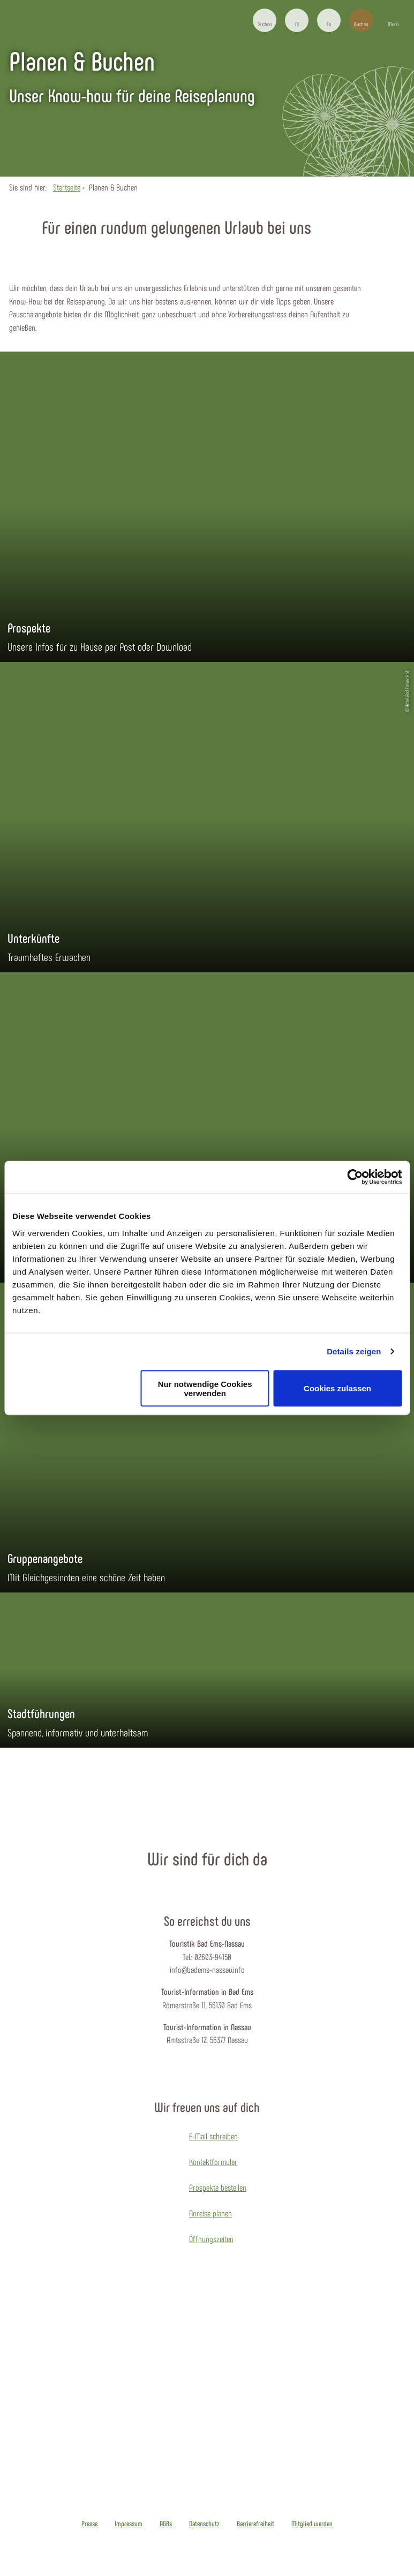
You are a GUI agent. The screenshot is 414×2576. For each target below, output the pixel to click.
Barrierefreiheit (255, 2523)
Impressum (128, 2523)
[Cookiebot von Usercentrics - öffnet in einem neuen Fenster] (355, 1177)
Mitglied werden (312, 2523)
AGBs (166, 2523)
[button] (296, 20)
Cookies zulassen (337, 1388)
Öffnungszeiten (211, 2239)
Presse (89, 2523)
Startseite (66, 187)
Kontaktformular (213, 2161)
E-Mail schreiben (213, 2136)
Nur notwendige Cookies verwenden (205, 1388)
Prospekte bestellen (217, 2187)
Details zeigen (354, 1351)
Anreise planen (210, 2213)
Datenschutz (204, 2523)
